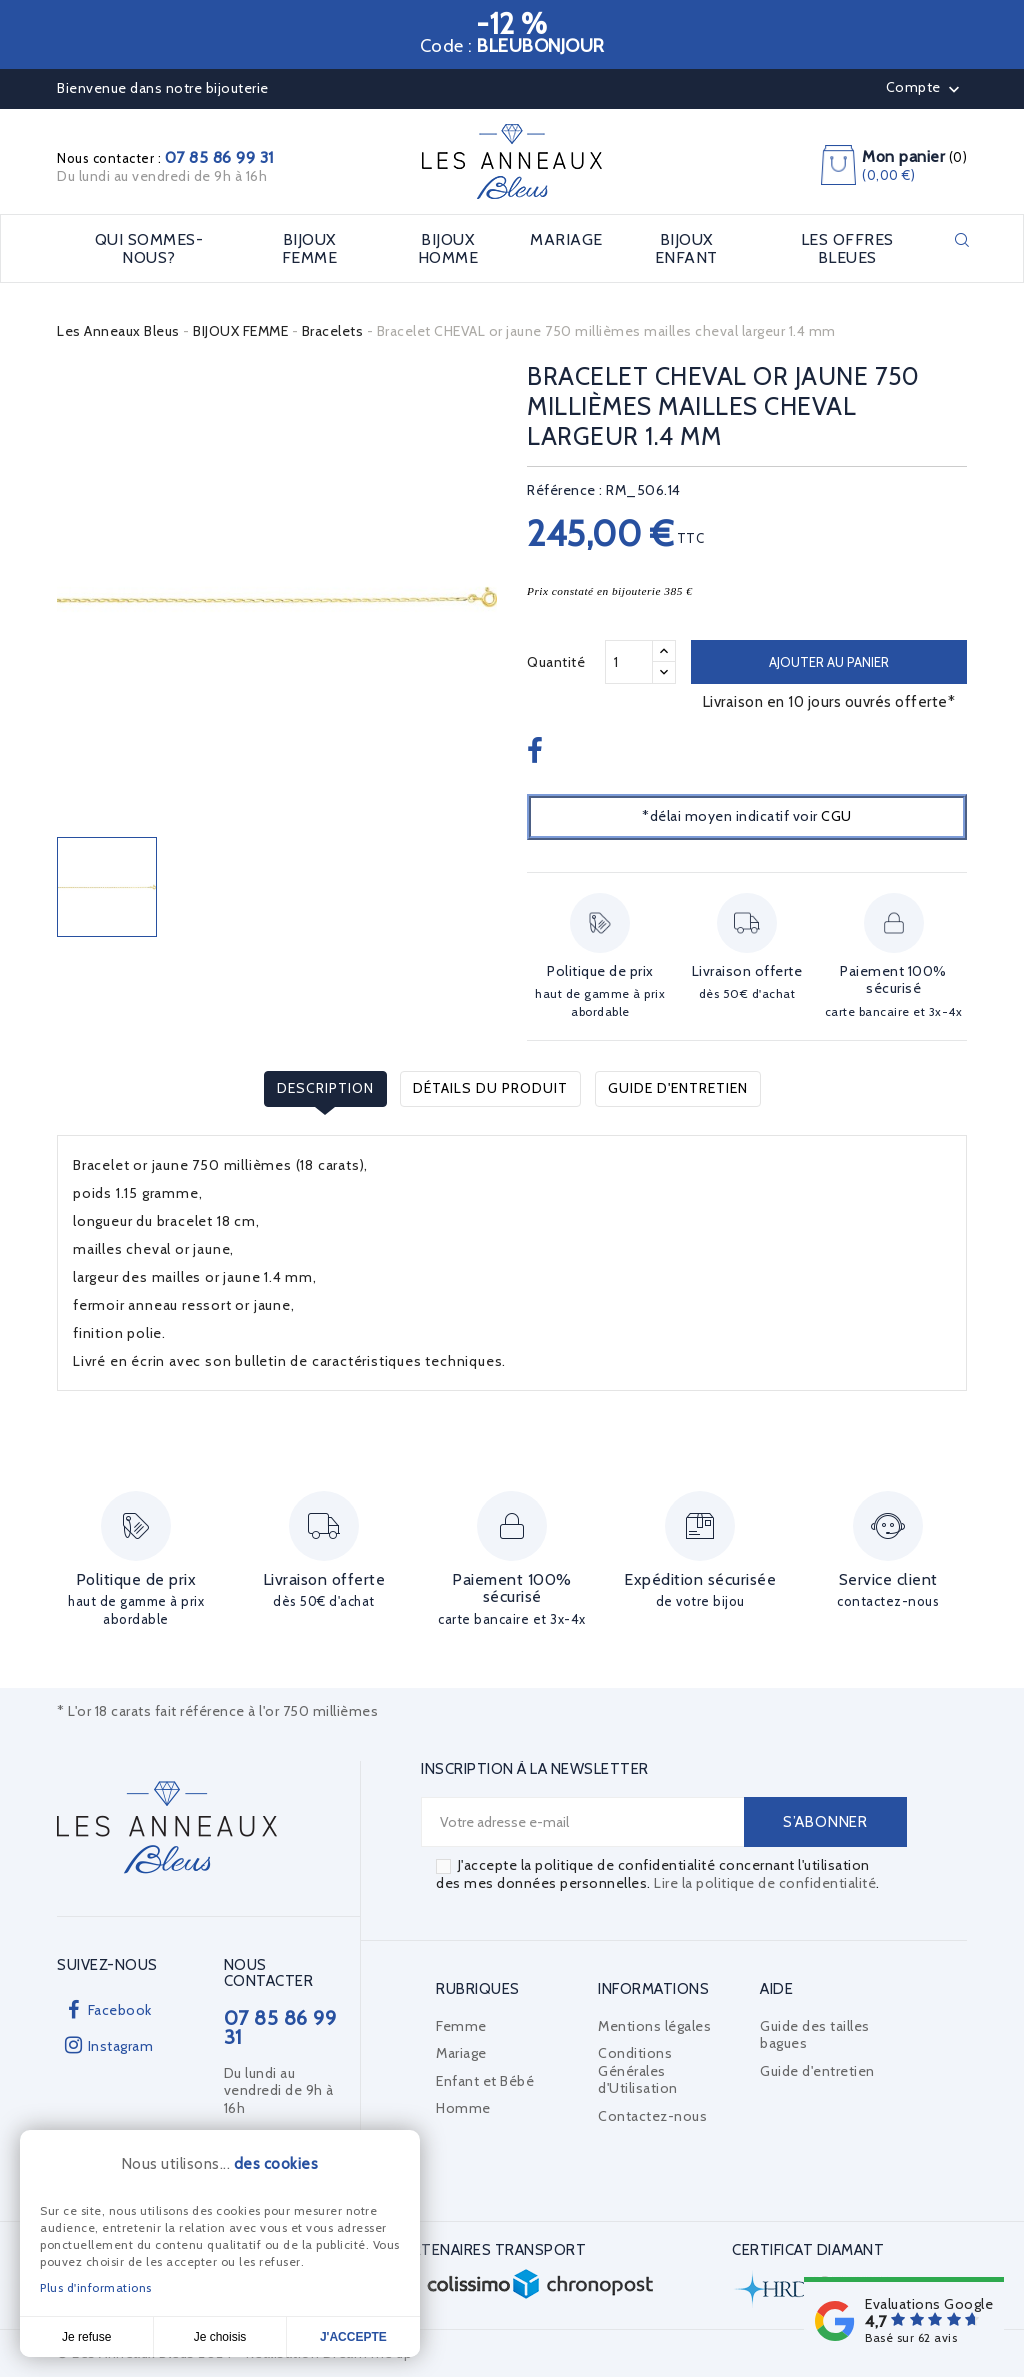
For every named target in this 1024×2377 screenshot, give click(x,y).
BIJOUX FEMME (310, 248)
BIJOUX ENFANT (686, 248)
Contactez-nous (652, 2116)
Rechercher (962, 240)
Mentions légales (654, 2026)
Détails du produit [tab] (490, 1088)
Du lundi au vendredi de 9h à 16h (162, 176)
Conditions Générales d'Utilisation (638, 2070)
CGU (836, 816)
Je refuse (86, 2337)
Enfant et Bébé (485, 2081)
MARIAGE (566, 240)
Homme (463, 2108)
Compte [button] (925, 89)
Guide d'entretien (678, 1088)
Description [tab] (325, 1088)
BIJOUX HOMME (448, 248)
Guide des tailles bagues (815, 2035)
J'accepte (353, 2337)
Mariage (461, 2053)
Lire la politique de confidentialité (765, 1883)
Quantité (556, 662)
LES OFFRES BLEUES (847, 248)
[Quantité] (629, 662)
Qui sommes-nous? (149, 248)
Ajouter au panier (829, 662)
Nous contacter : (165, 158)
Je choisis (220, 2337)
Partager (537, 752)
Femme (461, 2026)
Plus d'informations (96, 2287)
